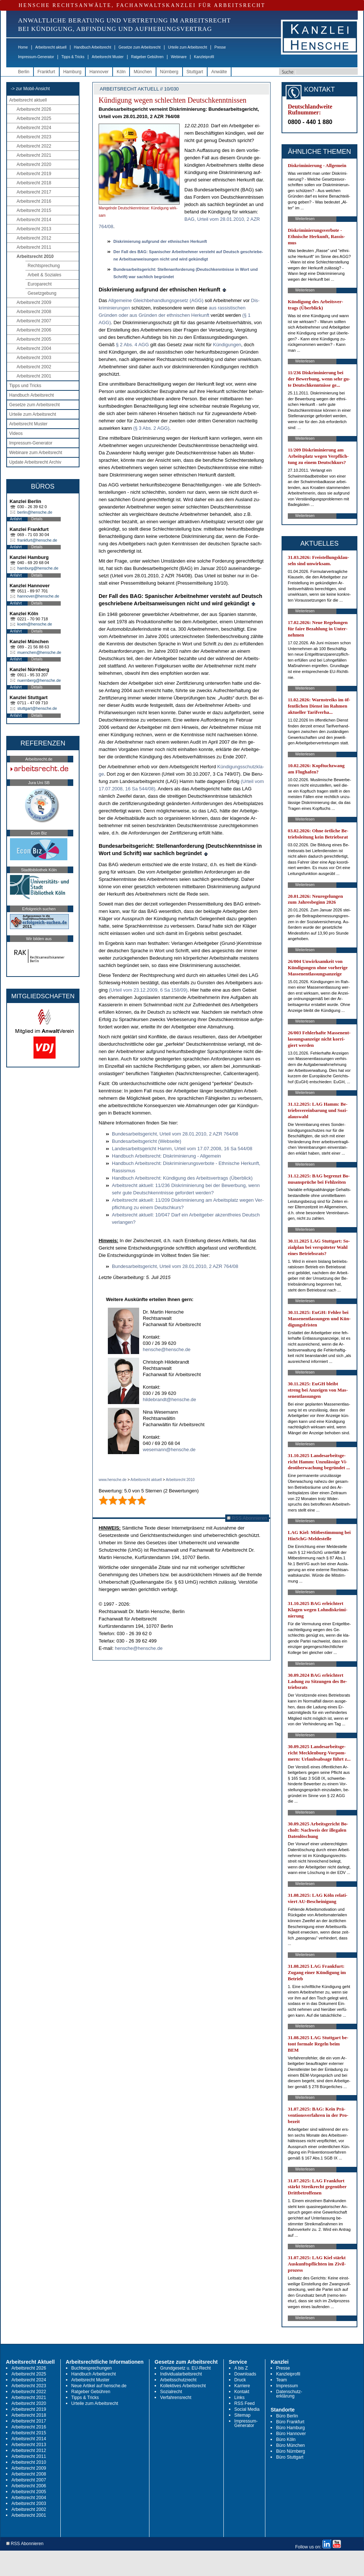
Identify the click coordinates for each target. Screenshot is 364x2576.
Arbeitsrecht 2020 (34, 164)
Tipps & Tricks (72, 57)
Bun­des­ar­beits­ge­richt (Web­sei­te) (146, 1141)
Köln (121, 71)
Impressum (287, 2385)
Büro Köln (286, 2439)
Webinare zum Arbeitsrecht (35, 452)
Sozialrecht (171, 2391)
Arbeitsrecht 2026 (34, 109)
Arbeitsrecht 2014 (34, 219)
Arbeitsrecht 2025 (34, 118)
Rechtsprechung (44, 265)
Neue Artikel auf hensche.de (99, 2385)
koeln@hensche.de (34, 624)
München (143, 71)
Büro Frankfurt (290, 2421)
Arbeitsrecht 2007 (34, 320)
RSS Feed (244, 2403)
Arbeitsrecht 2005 (34, 339)
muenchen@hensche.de (39, 652)
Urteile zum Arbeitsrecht (187, 47)
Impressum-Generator (36, 57)
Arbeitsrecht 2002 (34, 366)
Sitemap (242, 2415)
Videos (15, 433)
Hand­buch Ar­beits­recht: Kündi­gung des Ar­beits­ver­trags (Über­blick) (182, 1178)
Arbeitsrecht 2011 (34, 247)
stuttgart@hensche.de (37, 708)
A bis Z (241, 2368)
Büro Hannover (291, 2433)
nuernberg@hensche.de (39, 680)
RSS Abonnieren (247, 1518)
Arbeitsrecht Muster (108, 57)
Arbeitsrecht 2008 (34, 311)
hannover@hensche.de (38, 596)
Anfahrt (16, 519)
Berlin (23, 71)
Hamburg (72, 71)
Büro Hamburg (290, 2427)
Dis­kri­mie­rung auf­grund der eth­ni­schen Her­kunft (160, 241)
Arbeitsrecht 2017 (34, 192)
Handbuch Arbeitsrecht (92, 47)
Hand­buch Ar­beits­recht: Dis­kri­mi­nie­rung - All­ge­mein (166, 1156)
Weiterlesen (305, 219)
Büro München (290, 2445)
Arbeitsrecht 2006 (34, 330)
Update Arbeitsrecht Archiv (35, 462)
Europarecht (40, 284)
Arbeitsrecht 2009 (34, 302)
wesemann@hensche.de (169, 1449)
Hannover (99, 71)
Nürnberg (169, 71)
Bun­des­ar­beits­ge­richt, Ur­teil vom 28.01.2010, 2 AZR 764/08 (175, 1134)
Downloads (245, 2374)
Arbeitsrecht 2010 (35, 256)
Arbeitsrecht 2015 (34, 210)
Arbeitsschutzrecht (178, 2379)
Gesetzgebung (42, 293)
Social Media (247, 2409)
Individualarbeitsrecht (181, 2374)
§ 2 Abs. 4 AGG (133, 344)
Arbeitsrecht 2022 (34, 146)
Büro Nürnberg (290, 2451)
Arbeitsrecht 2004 (34, 348)
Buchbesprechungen (91, 2368)
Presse (220, 47)
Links (239, 2397)
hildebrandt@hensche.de (169, 1399)
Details (37, 519)
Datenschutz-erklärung (289, 2394)
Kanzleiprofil (204, 57)
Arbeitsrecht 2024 (34, 127)
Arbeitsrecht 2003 (34, 357)
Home (23, 47)
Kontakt (242, 2391)
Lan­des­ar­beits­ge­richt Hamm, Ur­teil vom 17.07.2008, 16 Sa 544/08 (182, 1148)
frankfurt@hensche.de (37, 540)
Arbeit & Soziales (44, 274)
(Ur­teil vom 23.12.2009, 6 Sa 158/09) (148, 990)
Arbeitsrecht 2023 (34, 136)
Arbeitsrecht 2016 (34, 201)
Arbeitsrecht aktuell (51, 47)
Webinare (179, 57)
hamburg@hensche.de (37, 568)
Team (281, 2379)
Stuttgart (195, 71)
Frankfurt (46, 71)
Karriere (242, 2385)
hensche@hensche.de (167, 1349)
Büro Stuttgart (289, 2457)
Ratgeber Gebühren (147, 57)
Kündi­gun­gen (227, 344)
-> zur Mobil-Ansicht (30, 88)
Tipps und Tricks (25, 385)
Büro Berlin (287, 2416)
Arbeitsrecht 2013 (34, 228)
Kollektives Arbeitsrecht (183, 2385)
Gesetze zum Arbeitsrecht (140, 47)
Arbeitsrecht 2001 (34, 376)
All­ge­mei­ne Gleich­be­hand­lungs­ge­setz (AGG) (156, 300)
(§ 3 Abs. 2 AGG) (151, 428)
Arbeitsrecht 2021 (34, 155)
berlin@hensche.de (34, 512)
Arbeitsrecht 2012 (34, 238)
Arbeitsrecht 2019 (34, 173)
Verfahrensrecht (175, 2397)
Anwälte (219, 71)
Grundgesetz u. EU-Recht (185, 2368)
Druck (240, 2379)
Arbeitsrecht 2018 (34, 182)
